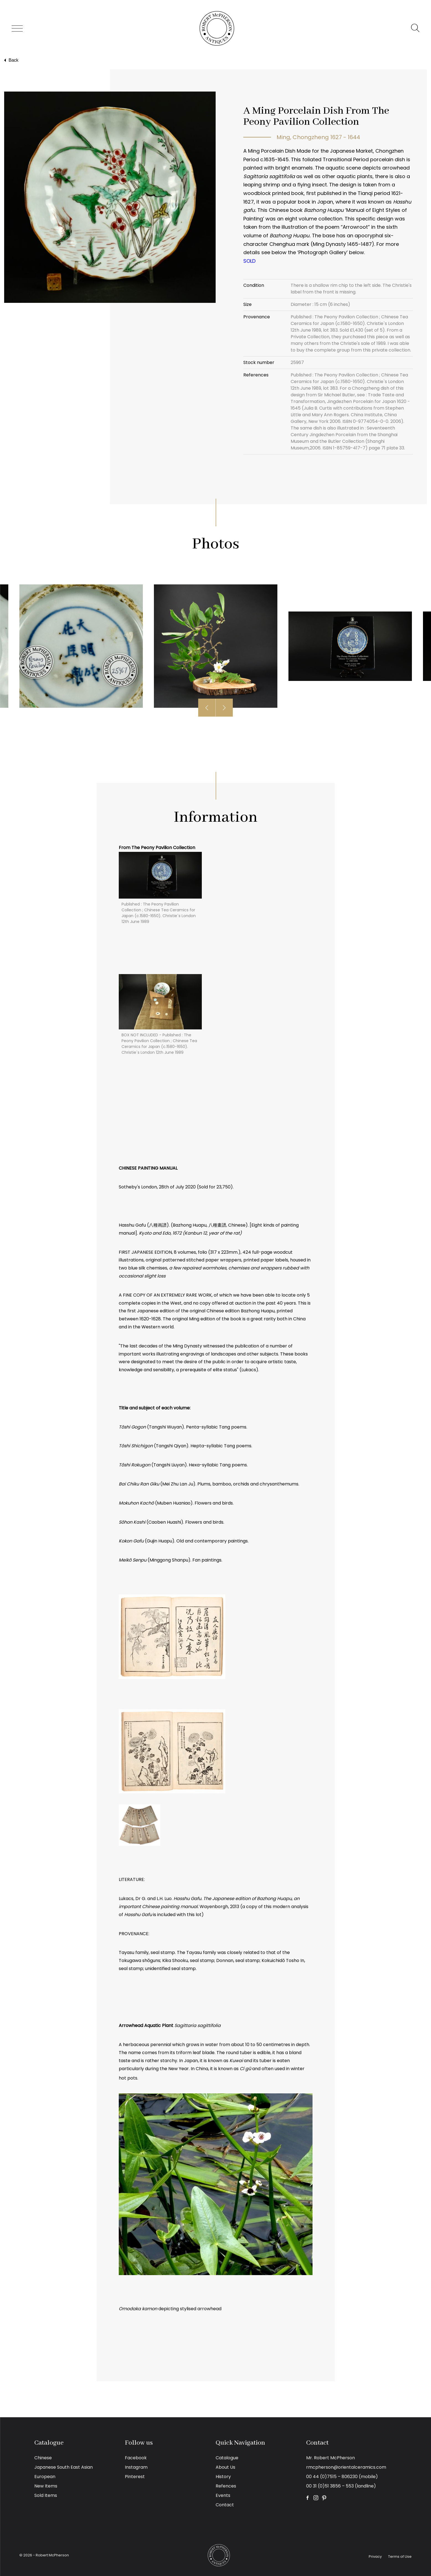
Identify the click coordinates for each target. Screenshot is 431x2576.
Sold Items (45, 2495)
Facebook (136, 2458)
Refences (226, 2486)
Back (11, 60)
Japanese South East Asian (63, 2467)
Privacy (375, 2556)
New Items (45, 2486)
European (44, 2476)
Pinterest (135, 2476)
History (223, 2476)
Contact (225, 2505)
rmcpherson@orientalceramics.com (346, 2467)
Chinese (43, 2458)
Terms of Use (400, 2556)
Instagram (136, 2467)
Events (223, 2495)
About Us (225, 2467)
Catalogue (227, 2458)
